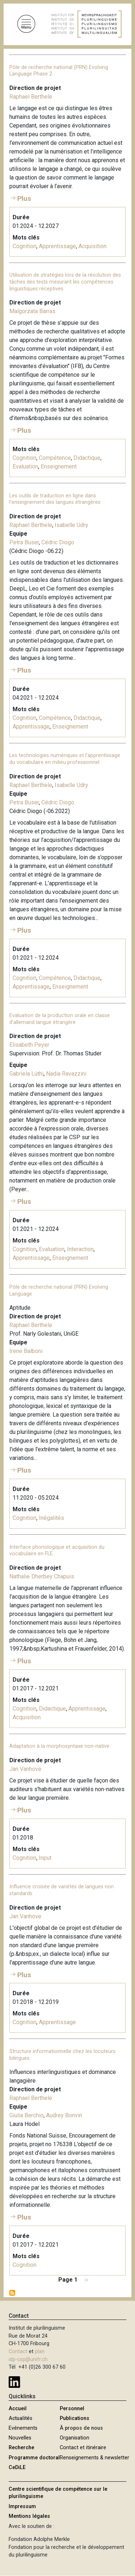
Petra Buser (24, 542)
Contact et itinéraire (83, 2448)
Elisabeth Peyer (29, 1044)
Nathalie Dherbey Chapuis (41, 1576)
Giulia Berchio (26, 2115)
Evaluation (25, 466)
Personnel (72, 2409)
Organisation (74, 2438)
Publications (74, 2418)
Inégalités (51, 1517)
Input (45, 1857)
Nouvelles (20, 2438)
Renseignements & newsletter (94, 2458)
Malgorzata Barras (32, 311)
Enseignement (59, 466)
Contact (18, 2351)
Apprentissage (57, 246)
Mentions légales (29, 2516)
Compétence (55, 457)
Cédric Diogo (57, 542)
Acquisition (92, 246)
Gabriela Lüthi (26, 1073)
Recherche (21, 2448)
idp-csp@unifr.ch (28, 2359)
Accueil (18, 2409)
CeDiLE (17, 2467)
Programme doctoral (34, 2458)
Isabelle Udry (71, 525)
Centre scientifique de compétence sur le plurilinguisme (58, 2492)
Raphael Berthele (30, 96)
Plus (24, 198)
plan (40, 2351)
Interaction (80, 1249)
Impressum (22, 2506)
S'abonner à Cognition (12, 2293)
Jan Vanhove (25, 1768)
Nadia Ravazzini (66, 1073)
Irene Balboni (25, 1351)
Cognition (24, 246)
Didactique (86, 457)
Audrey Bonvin (64, 2115)
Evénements (23, 2428)
